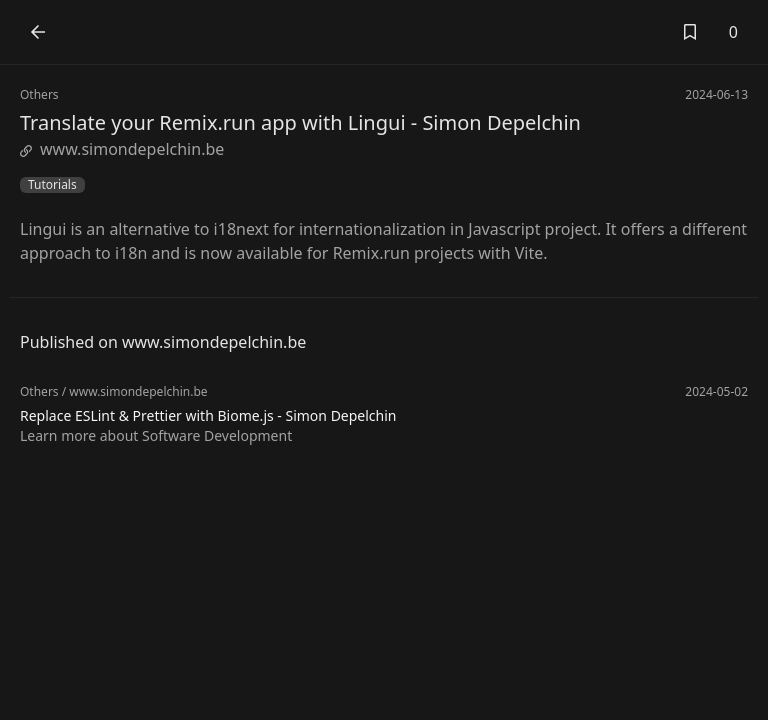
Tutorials (52, 185)
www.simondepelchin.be (122, 149)
